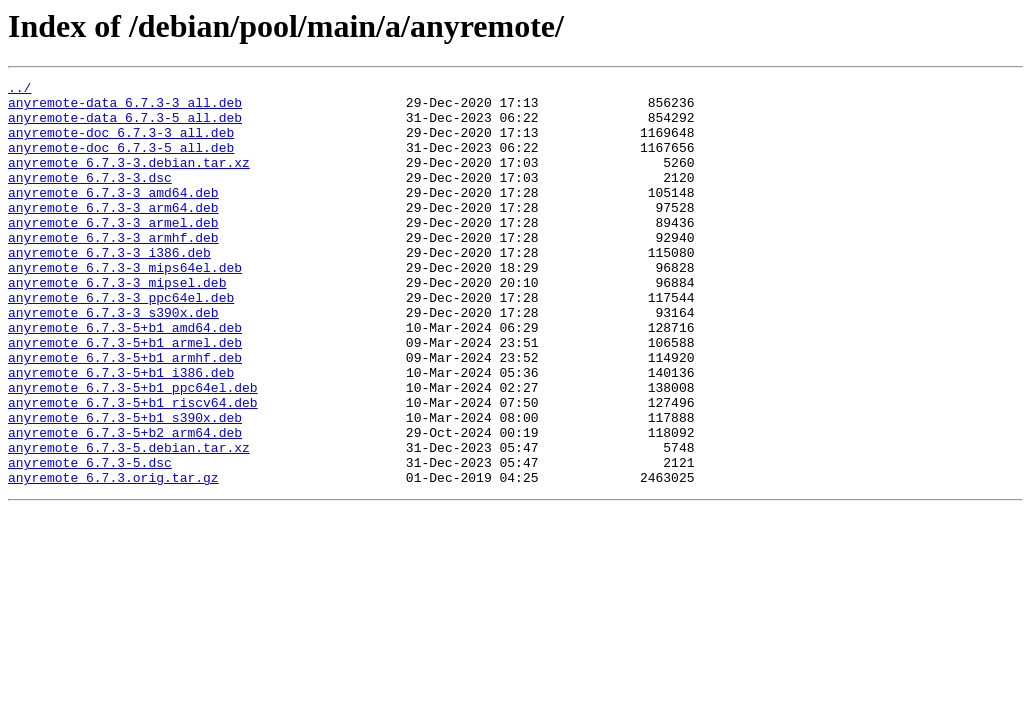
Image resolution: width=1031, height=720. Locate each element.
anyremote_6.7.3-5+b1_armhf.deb (125, 414)
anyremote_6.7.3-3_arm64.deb (113, 234)
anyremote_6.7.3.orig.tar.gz (113, 558)
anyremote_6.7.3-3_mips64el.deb (125, 306)
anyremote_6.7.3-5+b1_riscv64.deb (133, 468)
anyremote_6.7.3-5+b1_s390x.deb (125, 486)
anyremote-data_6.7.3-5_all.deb (125, 126)
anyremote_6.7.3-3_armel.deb (113, 252)
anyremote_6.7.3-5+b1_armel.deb (125, 396)
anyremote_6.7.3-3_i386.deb (109, 288)
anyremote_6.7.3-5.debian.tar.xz (129, 522)
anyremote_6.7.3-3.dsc (90, 198)
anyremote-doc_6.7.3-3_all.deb (121, 144)
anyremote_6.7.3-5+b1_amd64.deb (125, 378)
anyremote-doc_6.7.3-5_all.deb (121, 162)
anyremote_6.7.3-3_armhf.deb (113, 270)
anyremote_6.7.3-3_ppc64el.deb (121, 342)
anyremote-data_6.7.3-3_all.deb (125, 108)
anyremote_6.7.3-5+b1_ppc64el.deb (133, 450)
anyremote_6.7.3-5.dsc (90, 540)
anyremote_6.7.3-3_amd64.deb (113, 216)
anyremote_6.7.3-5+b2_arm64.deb (125, 504)
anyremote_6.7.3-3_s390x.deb (113, 360)
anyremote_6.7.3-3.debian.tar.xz (129, 180)
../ (19, 90)
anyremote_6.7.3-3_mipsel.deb (117, 324)
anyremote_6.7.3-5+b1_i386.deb (121, 432)
